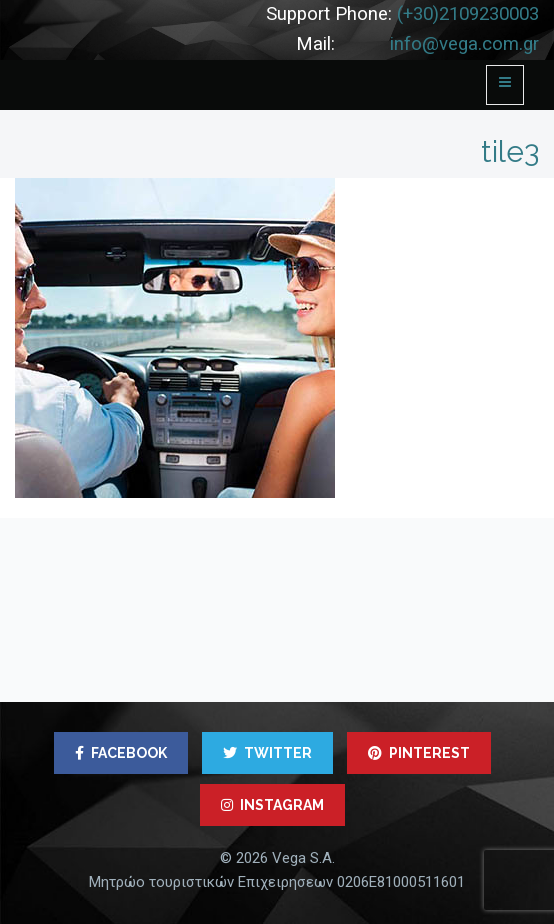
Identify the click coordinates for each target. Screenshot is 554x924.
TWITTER (267, 753)
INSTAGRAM (272, 805)
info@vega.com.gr (464, 44)
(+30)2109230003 (468, 14)
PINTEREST (419, 753)
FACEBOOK (121, 753)
